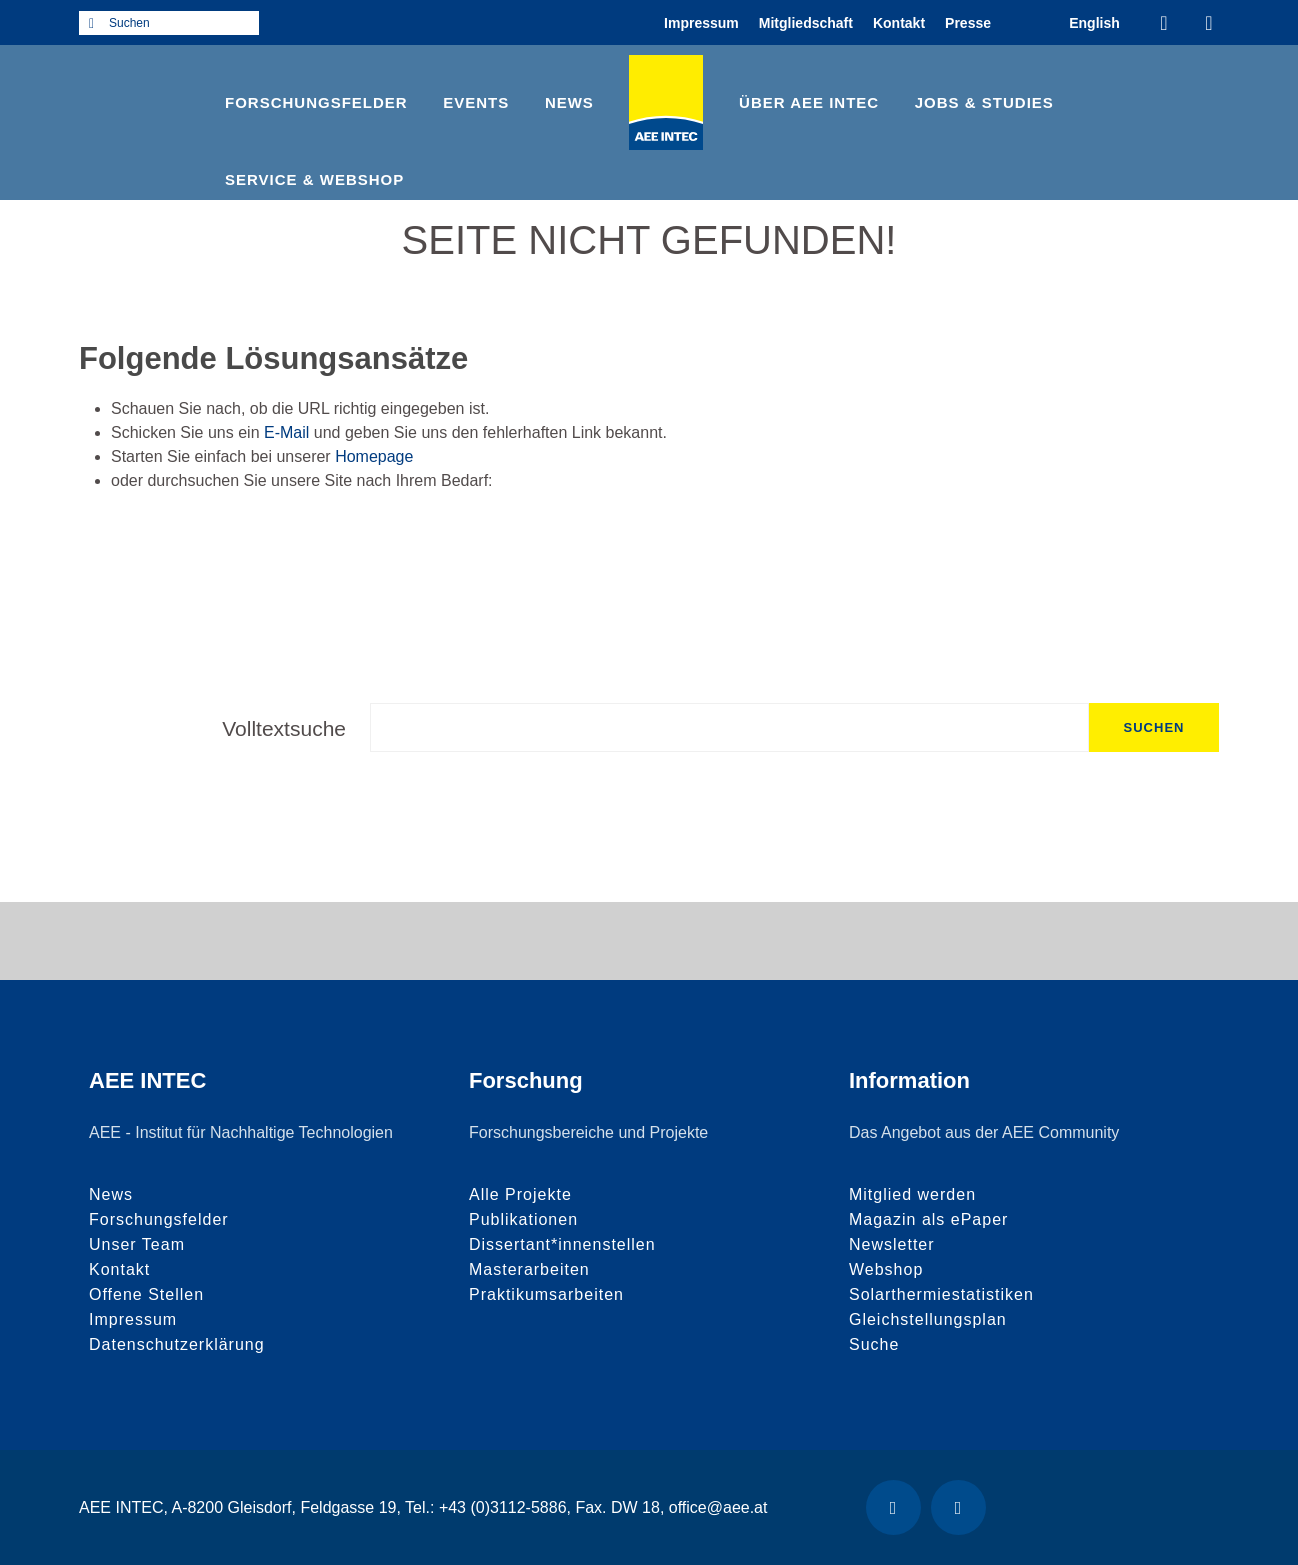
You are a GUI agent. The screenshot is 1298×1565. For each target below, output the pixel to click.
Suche (874, 1344)
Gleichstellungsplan (928, 1319)
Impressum (701, 23)
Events (476, 102)
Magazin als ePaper (928, 1219)
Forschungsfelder (316, 102)
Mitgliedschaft (806, 23)
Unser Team (137, 1244)
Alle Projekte (520, 1194)
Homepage (374, 456)
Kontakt (899, 23)
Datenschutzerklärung (177, 1344)
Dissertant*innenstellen (562, 1244)
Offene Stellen (146, 1294)
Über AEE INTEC (809, 102)
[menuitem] (1094, 22)
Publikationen (523, 1219)
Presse (968, 23)
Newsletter (892, 1244)
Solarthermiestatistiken (941, 1294)
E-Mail (286, 432)
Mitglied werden (912, 1194)
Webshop (886, 1269)
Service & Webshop (314, 179)
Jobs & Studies (984, 102)
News (569, 102)
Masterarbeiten (529, 1269)
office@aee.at (718, 1507)
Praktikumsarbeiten (546, 1294)
